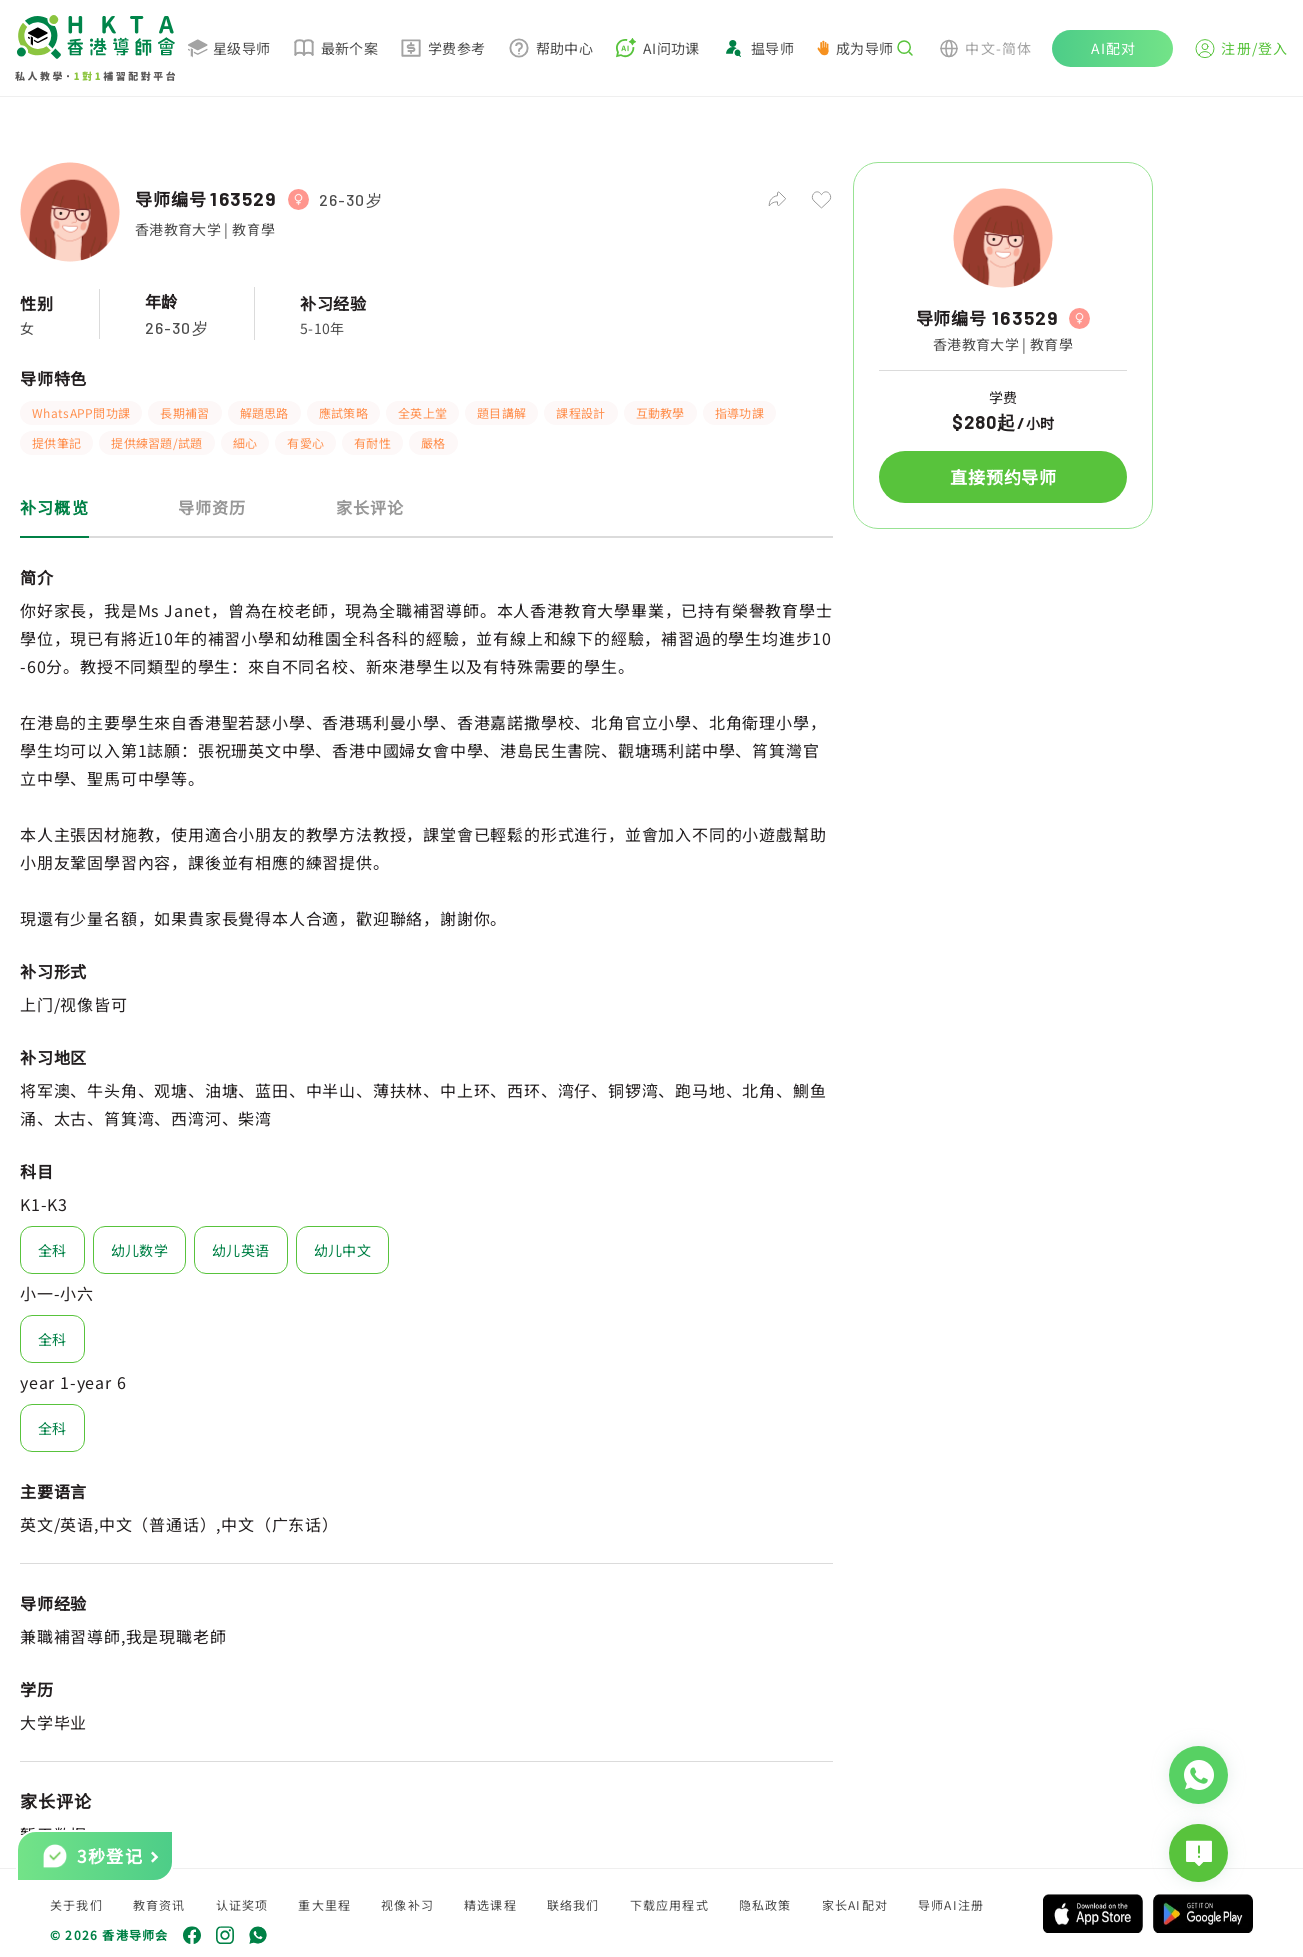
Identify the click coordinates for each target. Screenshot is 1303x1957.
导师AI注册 (951, 1904)
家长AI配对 (855, 1904)
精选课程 (490, 1904)
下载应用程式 (669, 1904)
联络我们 (573, 1904)
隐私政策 (765, 1904)
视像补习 (407, 1904)
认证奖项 (242, 1904)
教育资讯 (159, 1904)
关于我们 (76, 1904)
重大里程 (324, 1904)
